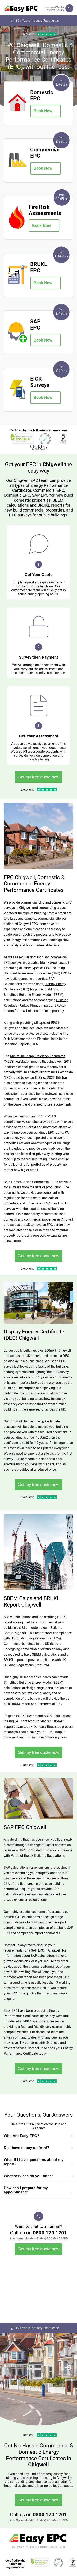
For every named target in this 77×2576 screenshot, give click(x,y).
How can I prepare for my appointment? (26, 2190)
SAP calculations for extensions (27, 1868)
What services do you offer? (28, 2176)
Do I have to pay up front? (26, 2148)
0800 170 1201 (50, 2233)
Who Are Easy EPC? (21, 2136)
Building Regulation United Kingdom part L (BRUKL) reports (36, 1005)
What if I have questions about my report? (33, 2162)
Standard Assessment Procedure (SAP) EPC (35, 973)
